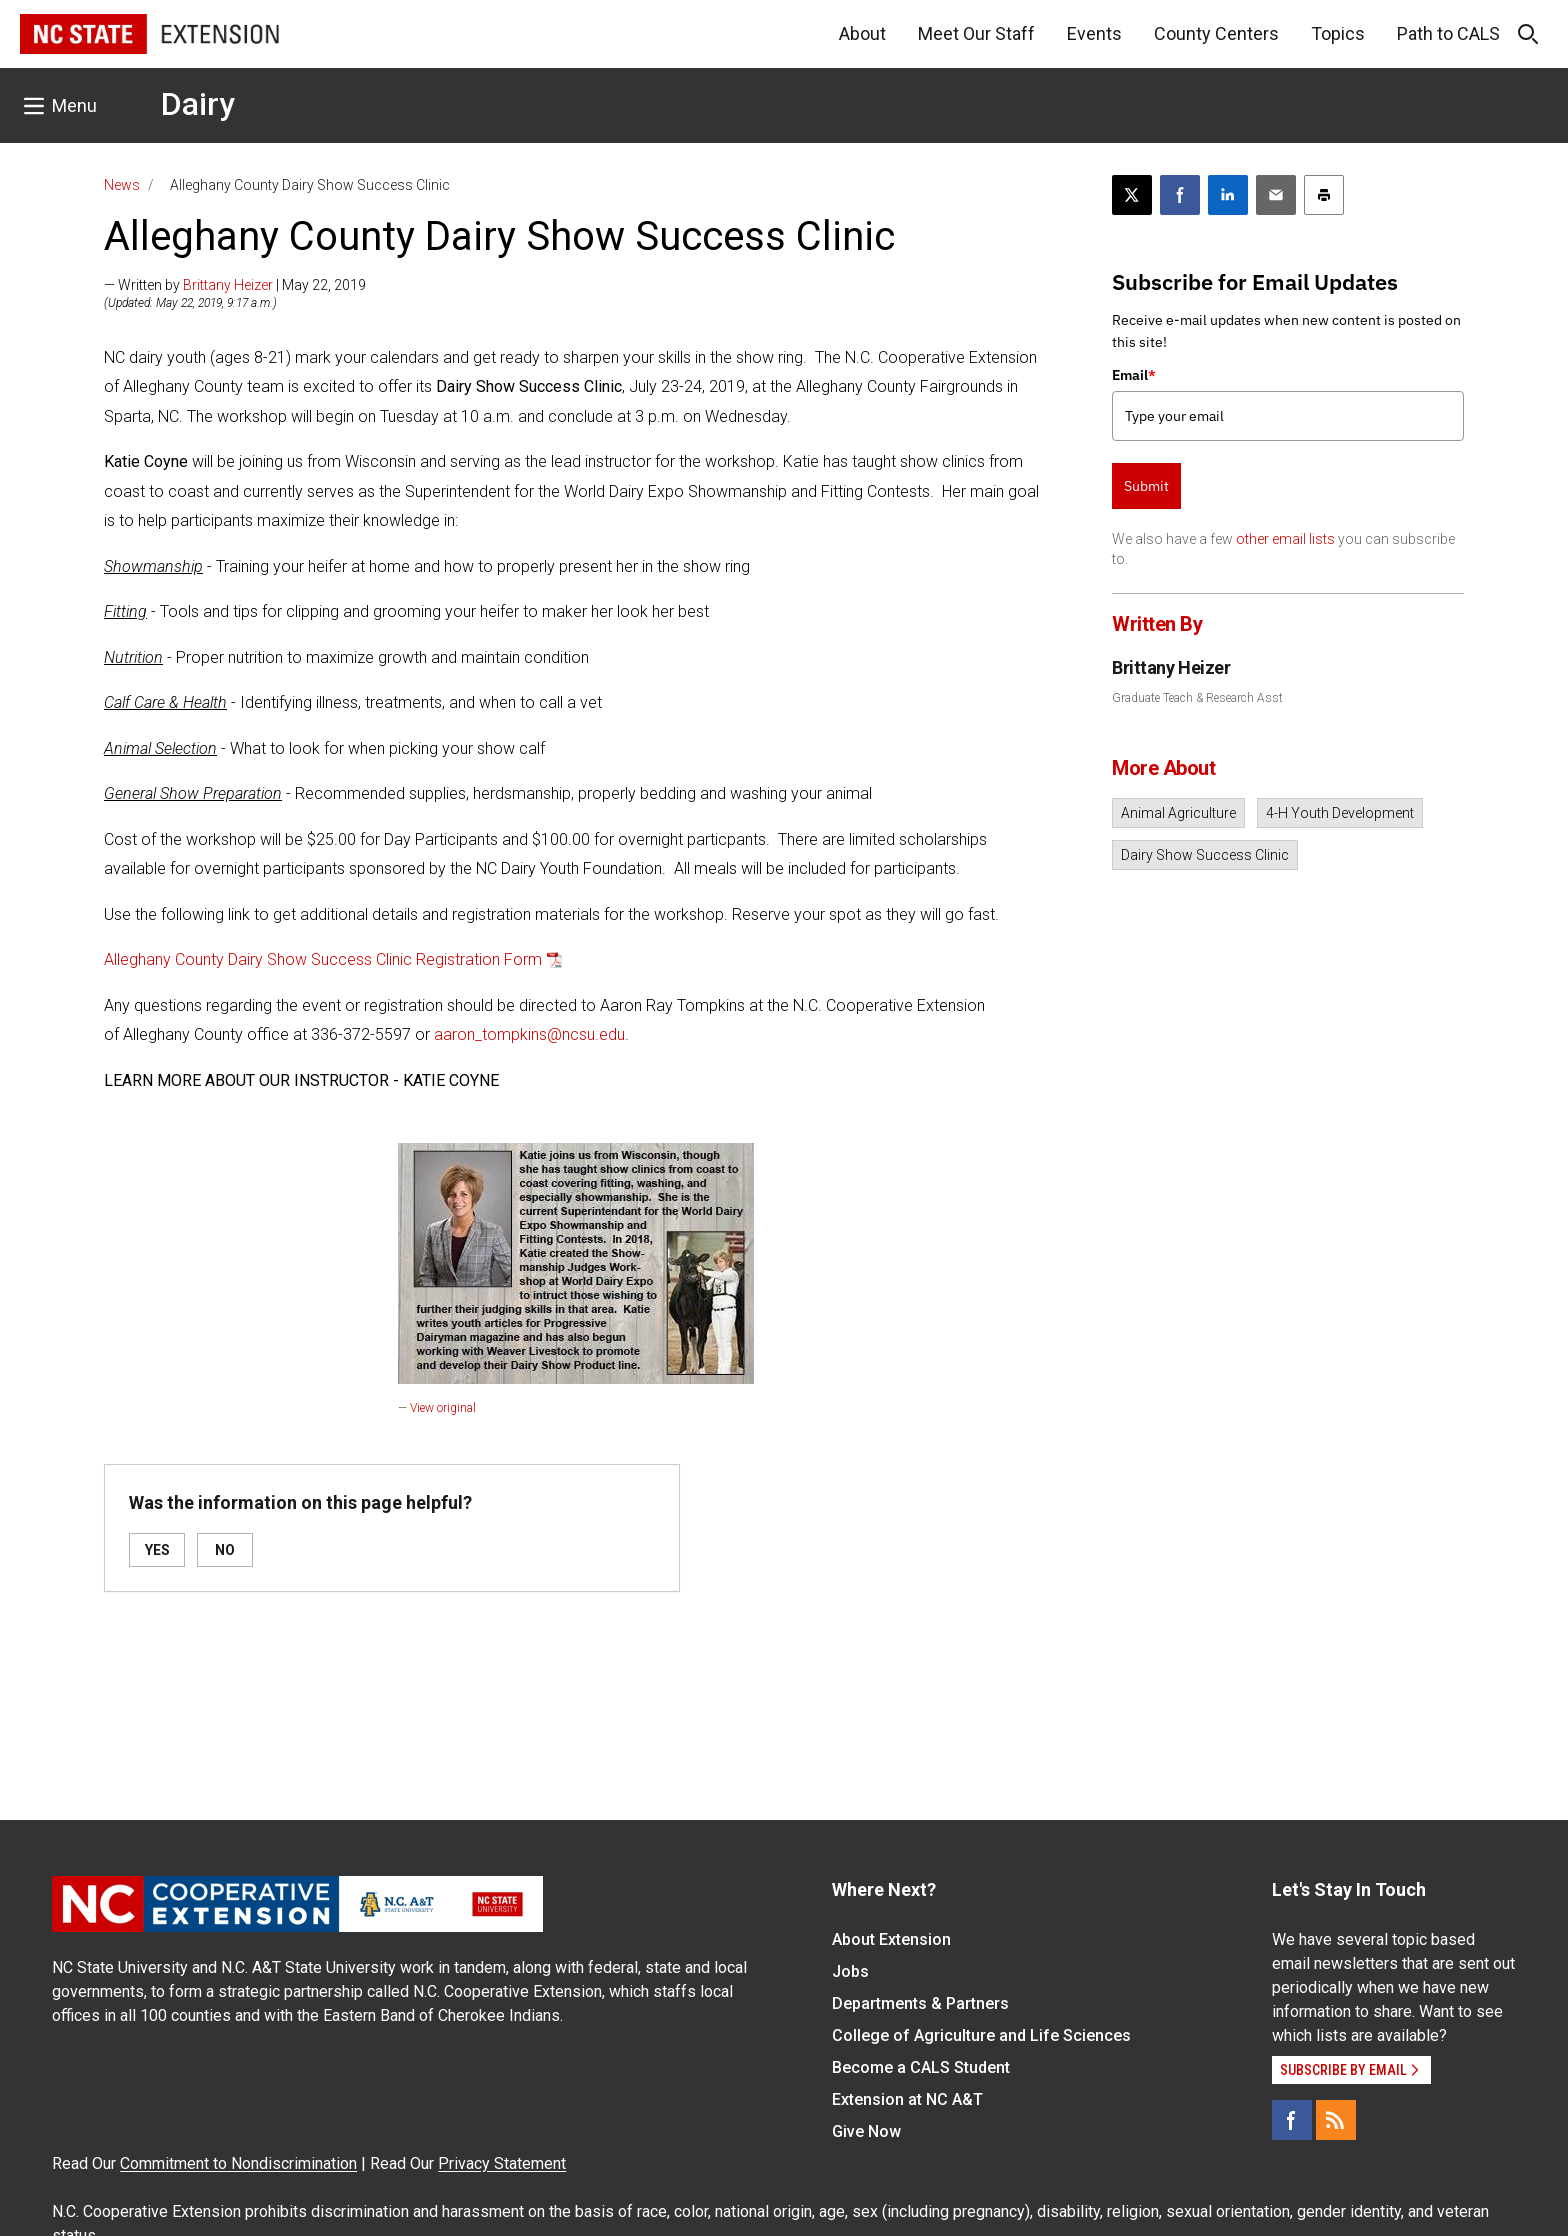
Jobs (850, 1971)
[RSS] (1336, 2120)
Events (1094, 33)
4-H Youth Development (1340, 813)
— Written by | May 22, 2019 (235, 285)
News (122, 185)
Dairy (198, 104)
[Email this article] (1276, 195)
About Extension (891, 1939)
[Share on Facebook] (1180, 195)
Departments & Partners (920, 2003)
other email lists (1285, 539)
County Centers (1216, 33)
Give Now (866, 2131)
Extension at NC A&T (907, 2099)
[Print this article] (1324, 195)
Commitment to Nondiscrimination (238, 2163)
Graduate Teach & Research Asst (1197, 698)
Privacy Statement (502, 2163)
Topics (1338, 33)
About (862, 33)
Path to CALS (1448, 33)
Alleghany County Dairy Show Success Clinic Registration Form (323, 959)
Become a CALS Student (921, 2067)
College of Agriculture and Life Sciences (981, 2035)
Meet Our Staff (976, 33)
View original (443, 1408)
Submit (1146, 486)
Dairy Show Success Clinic (1205, 855)
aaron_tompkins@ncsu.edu (529, 1034)
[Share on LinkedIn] (1228, 195)
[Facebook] (1292, 2120)
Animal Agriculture (1178, 813)
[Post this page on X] (1132, 195)
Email (1134, 375)
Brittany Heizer (228, 285)
